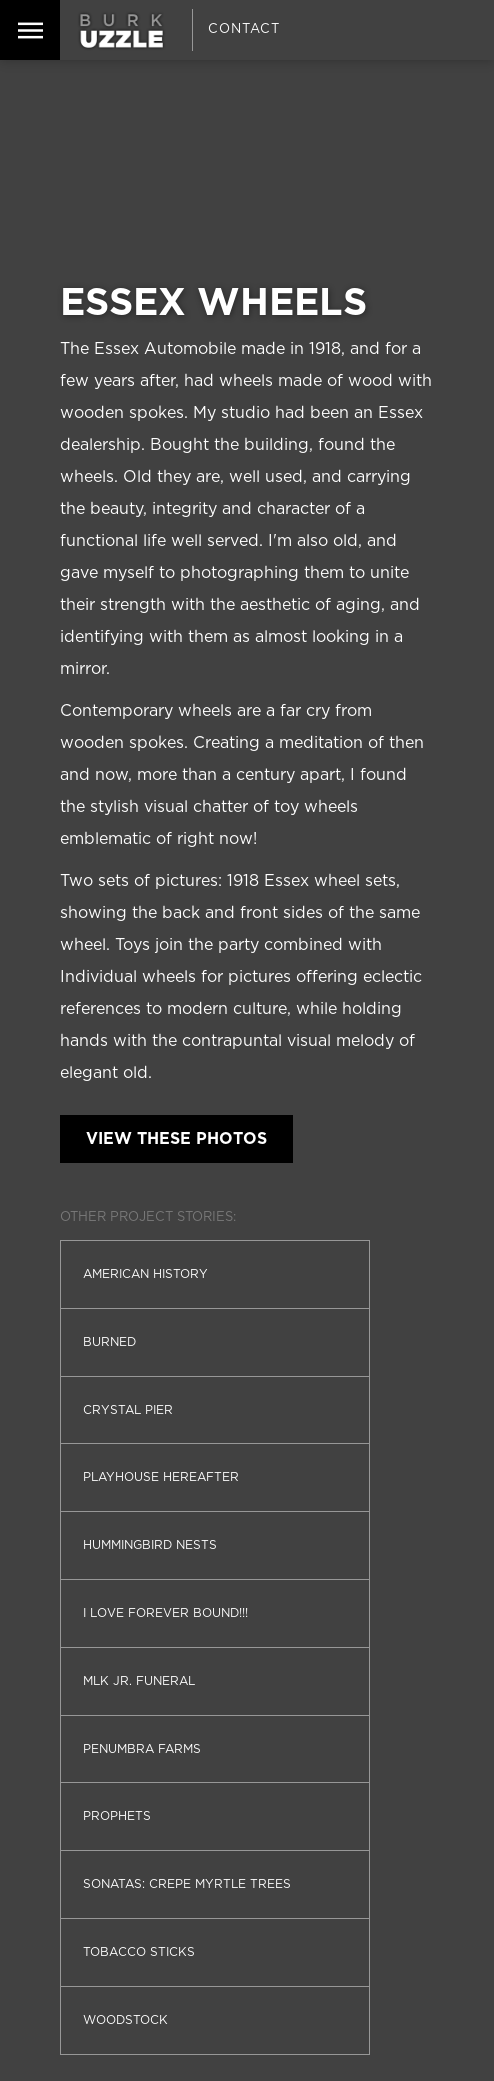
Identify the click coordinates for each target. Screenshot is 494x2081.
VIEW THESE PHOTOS (176, 1139)
